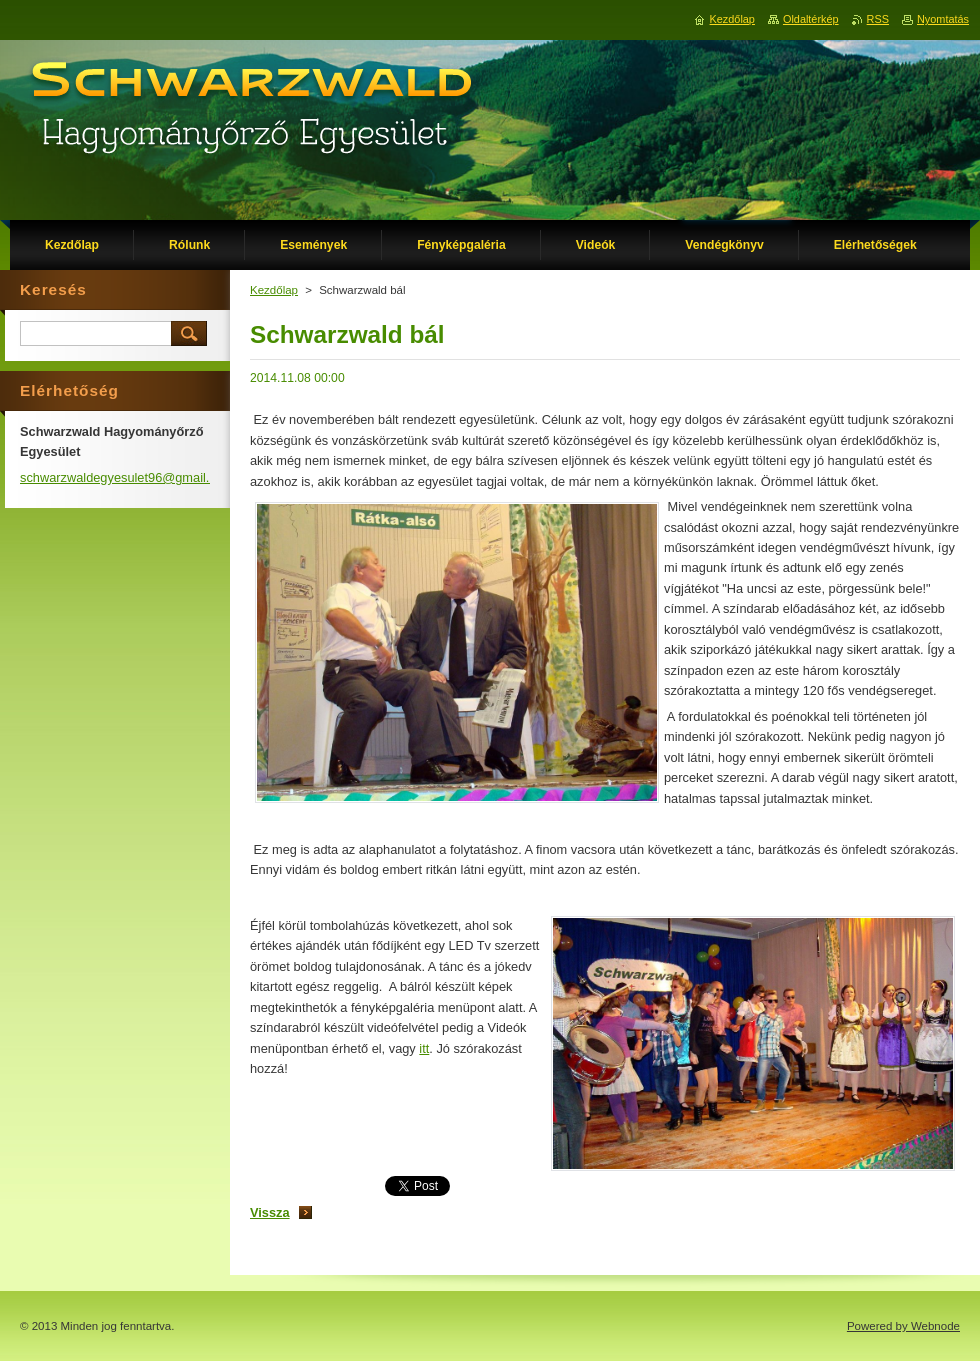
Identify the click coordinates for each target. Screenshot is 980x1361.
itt (424, 1048)
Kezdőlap (274, 290)
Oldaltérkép (811, 19)
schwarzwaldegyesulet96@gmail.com (127, 477)
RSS (878, 19)
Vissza (270, 1212)
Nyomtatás (943, 19)
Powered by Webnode (903, 1326)
